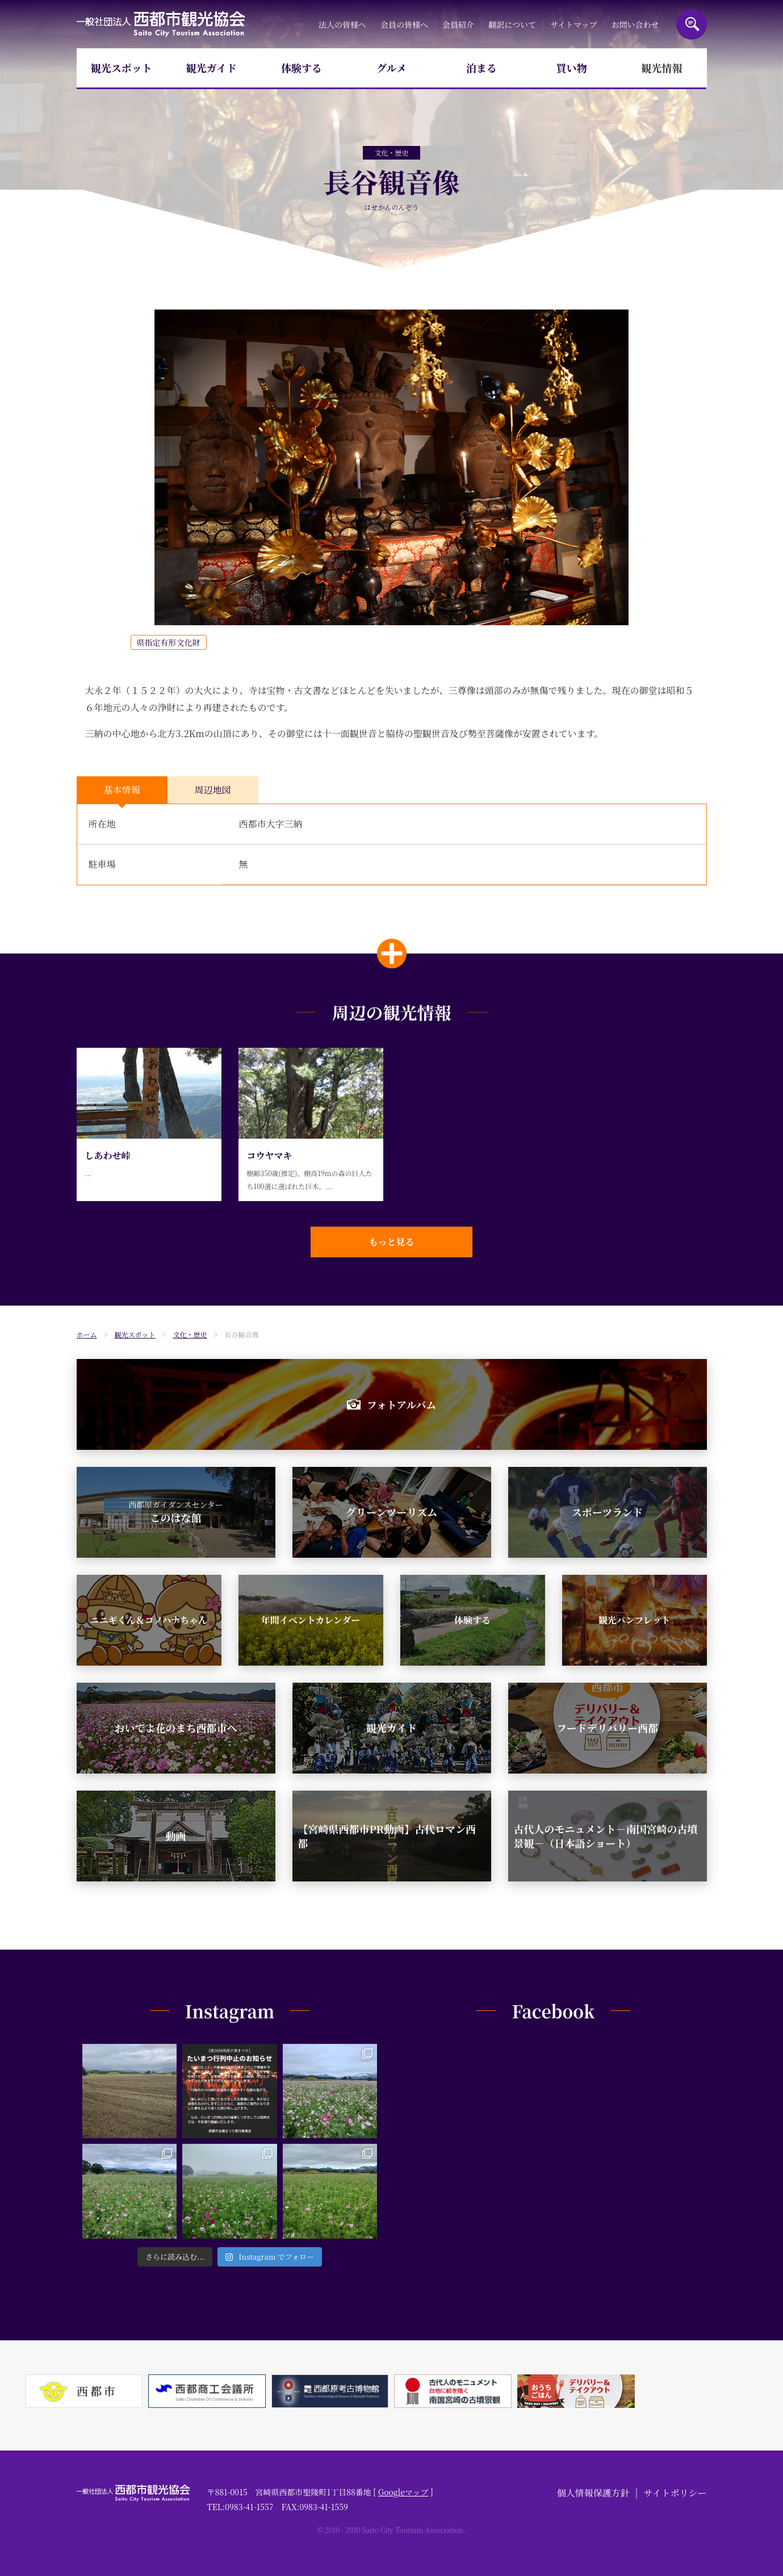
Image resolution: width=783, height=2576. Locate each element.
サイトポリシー (675, 2492)
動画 (176, 1835)
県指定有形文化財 (168, 642)
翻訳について (512, 24)
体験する (301, 67)
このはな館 (175, 1512)
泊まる (481, 67)
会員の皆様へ (404, 24)
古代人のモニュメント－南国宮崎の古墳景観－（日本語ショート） (606, 1835)
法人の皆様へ (342, 24)
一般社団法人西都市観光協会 (161, 24)
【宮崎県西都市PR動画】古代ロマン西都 (387, 1835)
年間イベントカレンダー (310, 1619)
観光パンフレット (634, 1619)
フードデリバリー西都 (607, 1727)
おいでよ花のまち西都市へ (176, 1727)
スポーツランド (607, 1511)
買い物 (571, 67)
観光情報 (661, 67)
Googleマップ (403, 2492)
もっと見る (391, 1241)
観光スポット (121, 67)
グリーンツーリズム (391, 1511)
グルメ (391, 67)
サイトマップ (573, 24)
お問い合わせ (635, 24)
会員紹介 (458, 24)
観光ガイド (211, 67)
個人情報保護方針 (593, 2492)
